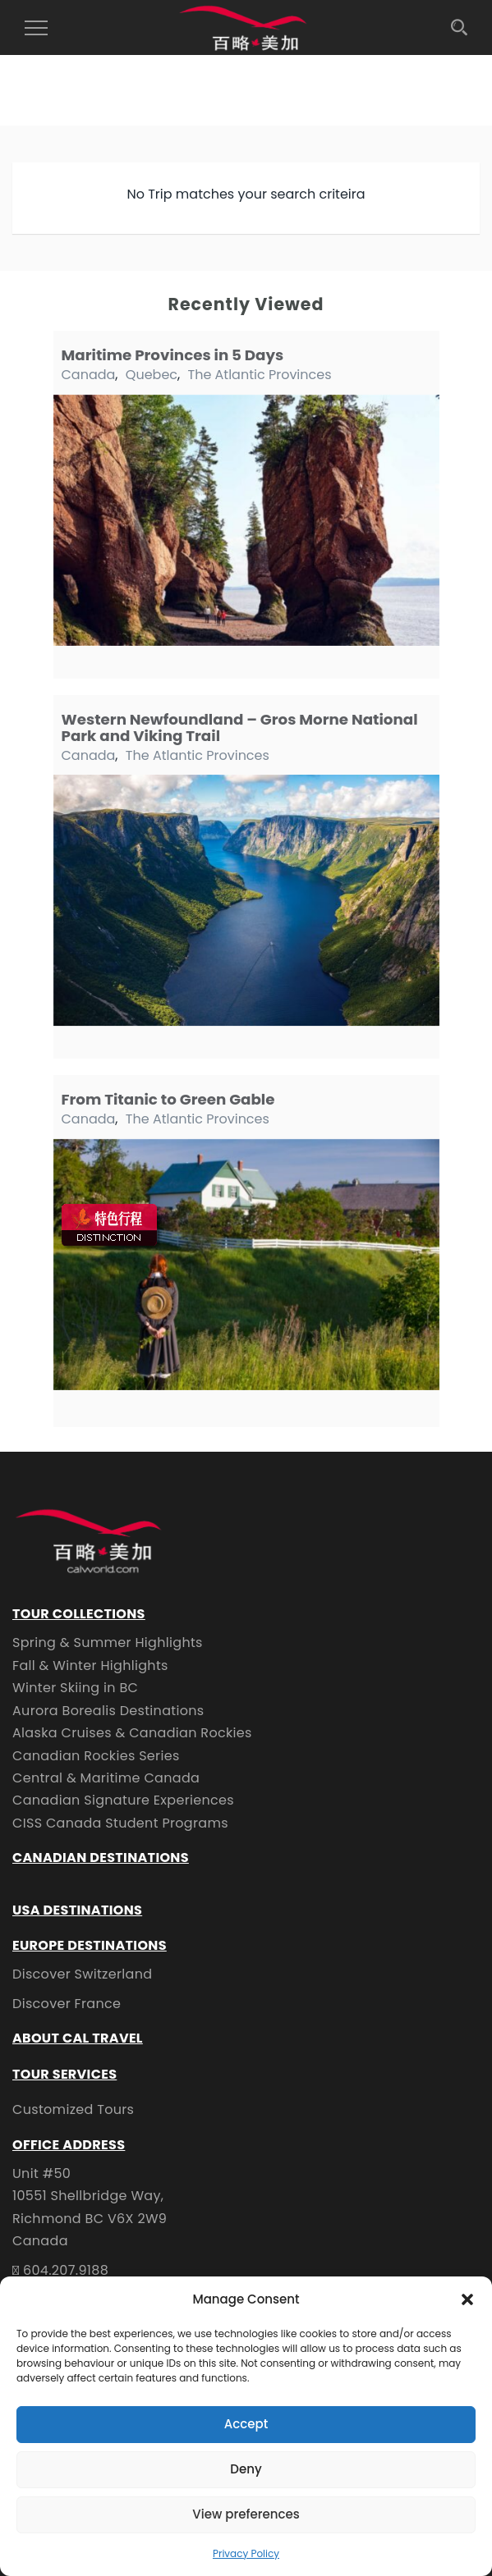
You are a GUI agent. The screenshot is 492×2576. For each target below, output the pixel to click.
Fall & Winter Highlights (90, 1665)
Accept (246, 2423)
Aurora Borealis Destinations (108, 1710)
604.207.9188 (65, 2270)
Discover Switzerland (82, 1974)
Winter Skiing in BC (75, 1687)
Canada (89, 374)
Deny (245, 2469)
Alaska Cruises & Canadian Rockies (132, 1732)
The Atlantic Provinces (259, 374)
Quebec (151, 374)
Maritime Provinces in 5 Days (173, 355)
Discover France (66, 2003)
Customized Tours (73, 2109)
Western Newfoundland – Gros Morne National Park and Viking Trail (240, 727)
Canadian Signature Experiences (123, 1800)
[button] (467, 2299)
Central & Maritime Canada (106, 1777)
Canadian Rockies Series (96, 1755)
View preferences (245, 2514)
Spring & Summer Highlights (107, 1642)
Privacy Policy (246, 2553)
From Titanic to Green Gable (168, 1099)
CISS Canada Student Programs (120, 1823)
